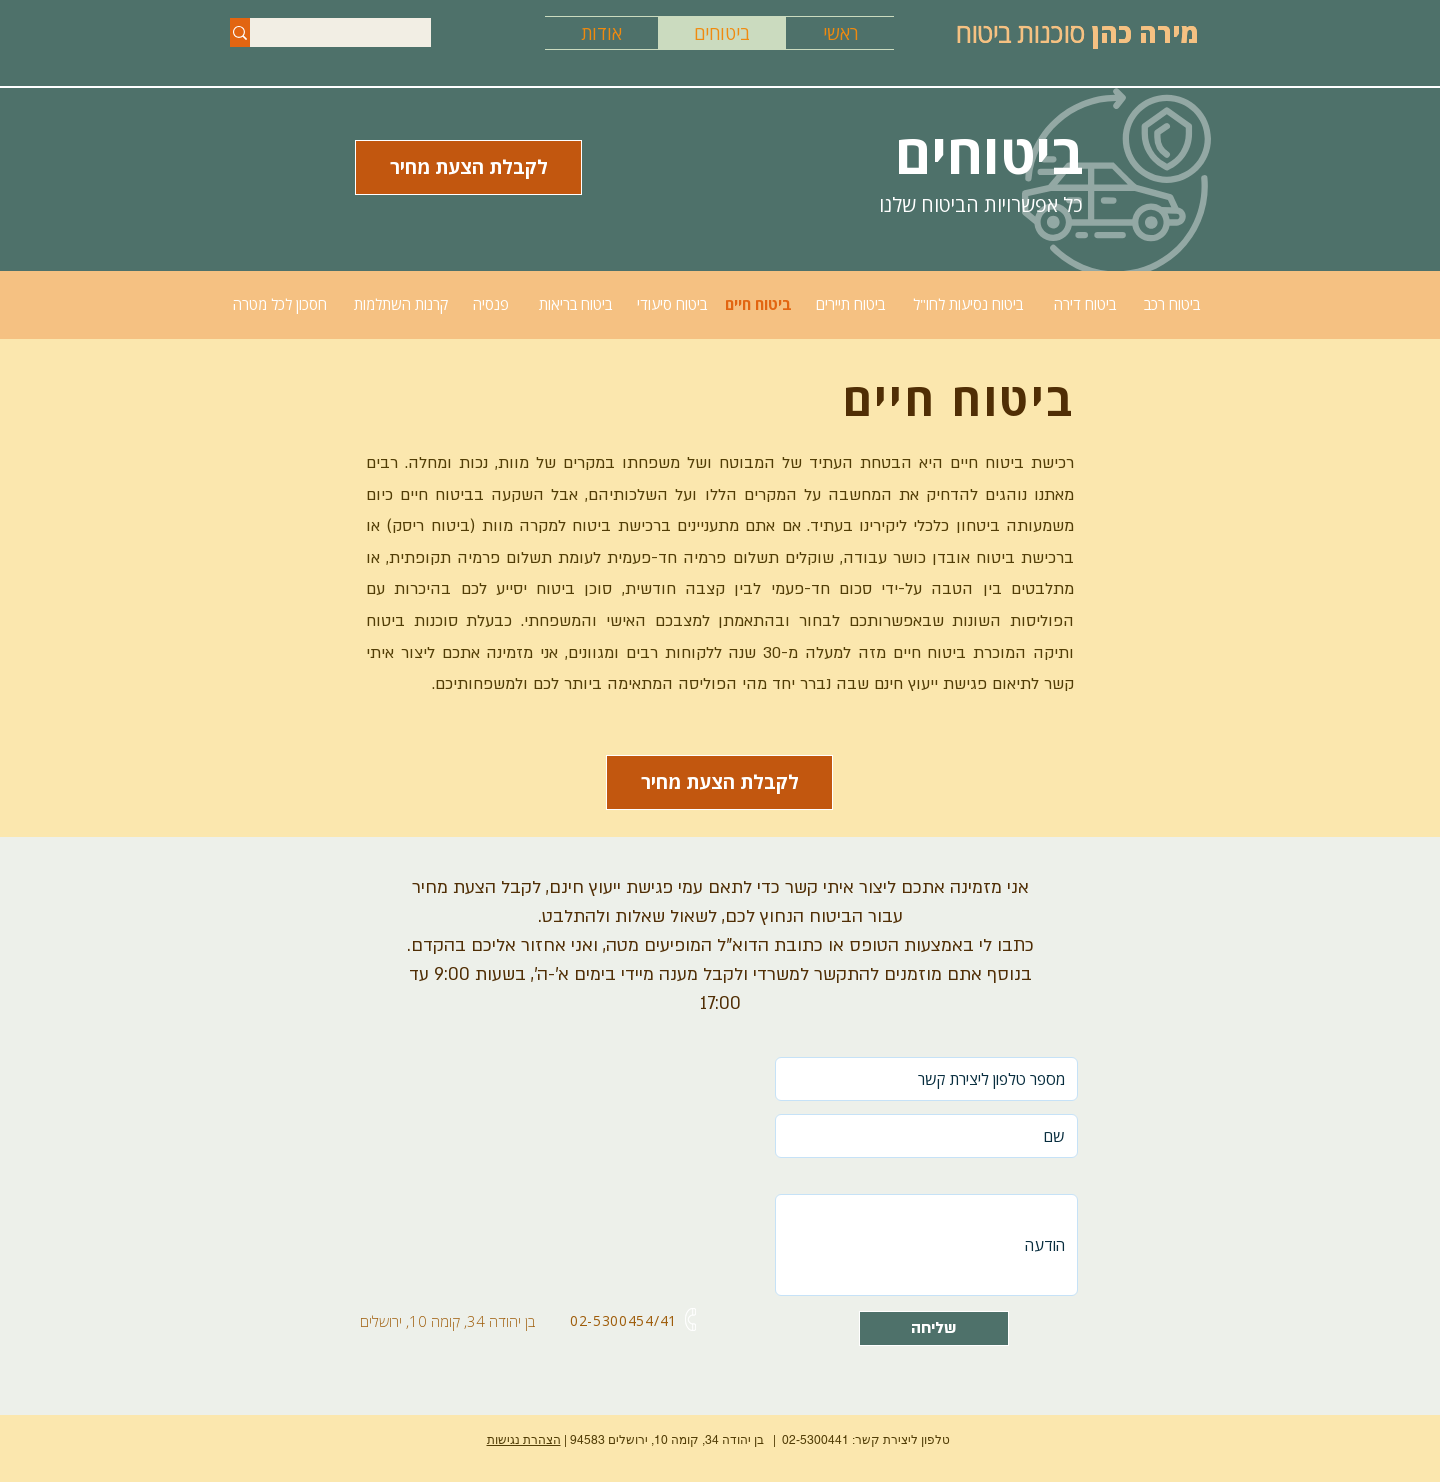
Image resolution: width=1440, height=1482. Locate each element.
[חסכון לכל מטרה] (280, 304)
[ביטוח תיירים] (850, 304)
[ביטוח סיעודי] (671, 304)
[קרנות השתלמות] (401, 304)
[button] (719, 782)
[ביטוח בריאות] (575, 304)
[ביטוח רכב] (1171, 304)
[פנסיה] (491, 304)
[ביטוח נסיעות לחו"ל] (968, 304)
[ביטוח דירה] (1084, 304)
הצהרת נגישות (524, 1440)
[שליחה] (934, 1328)
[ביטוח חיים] (758, 304)
